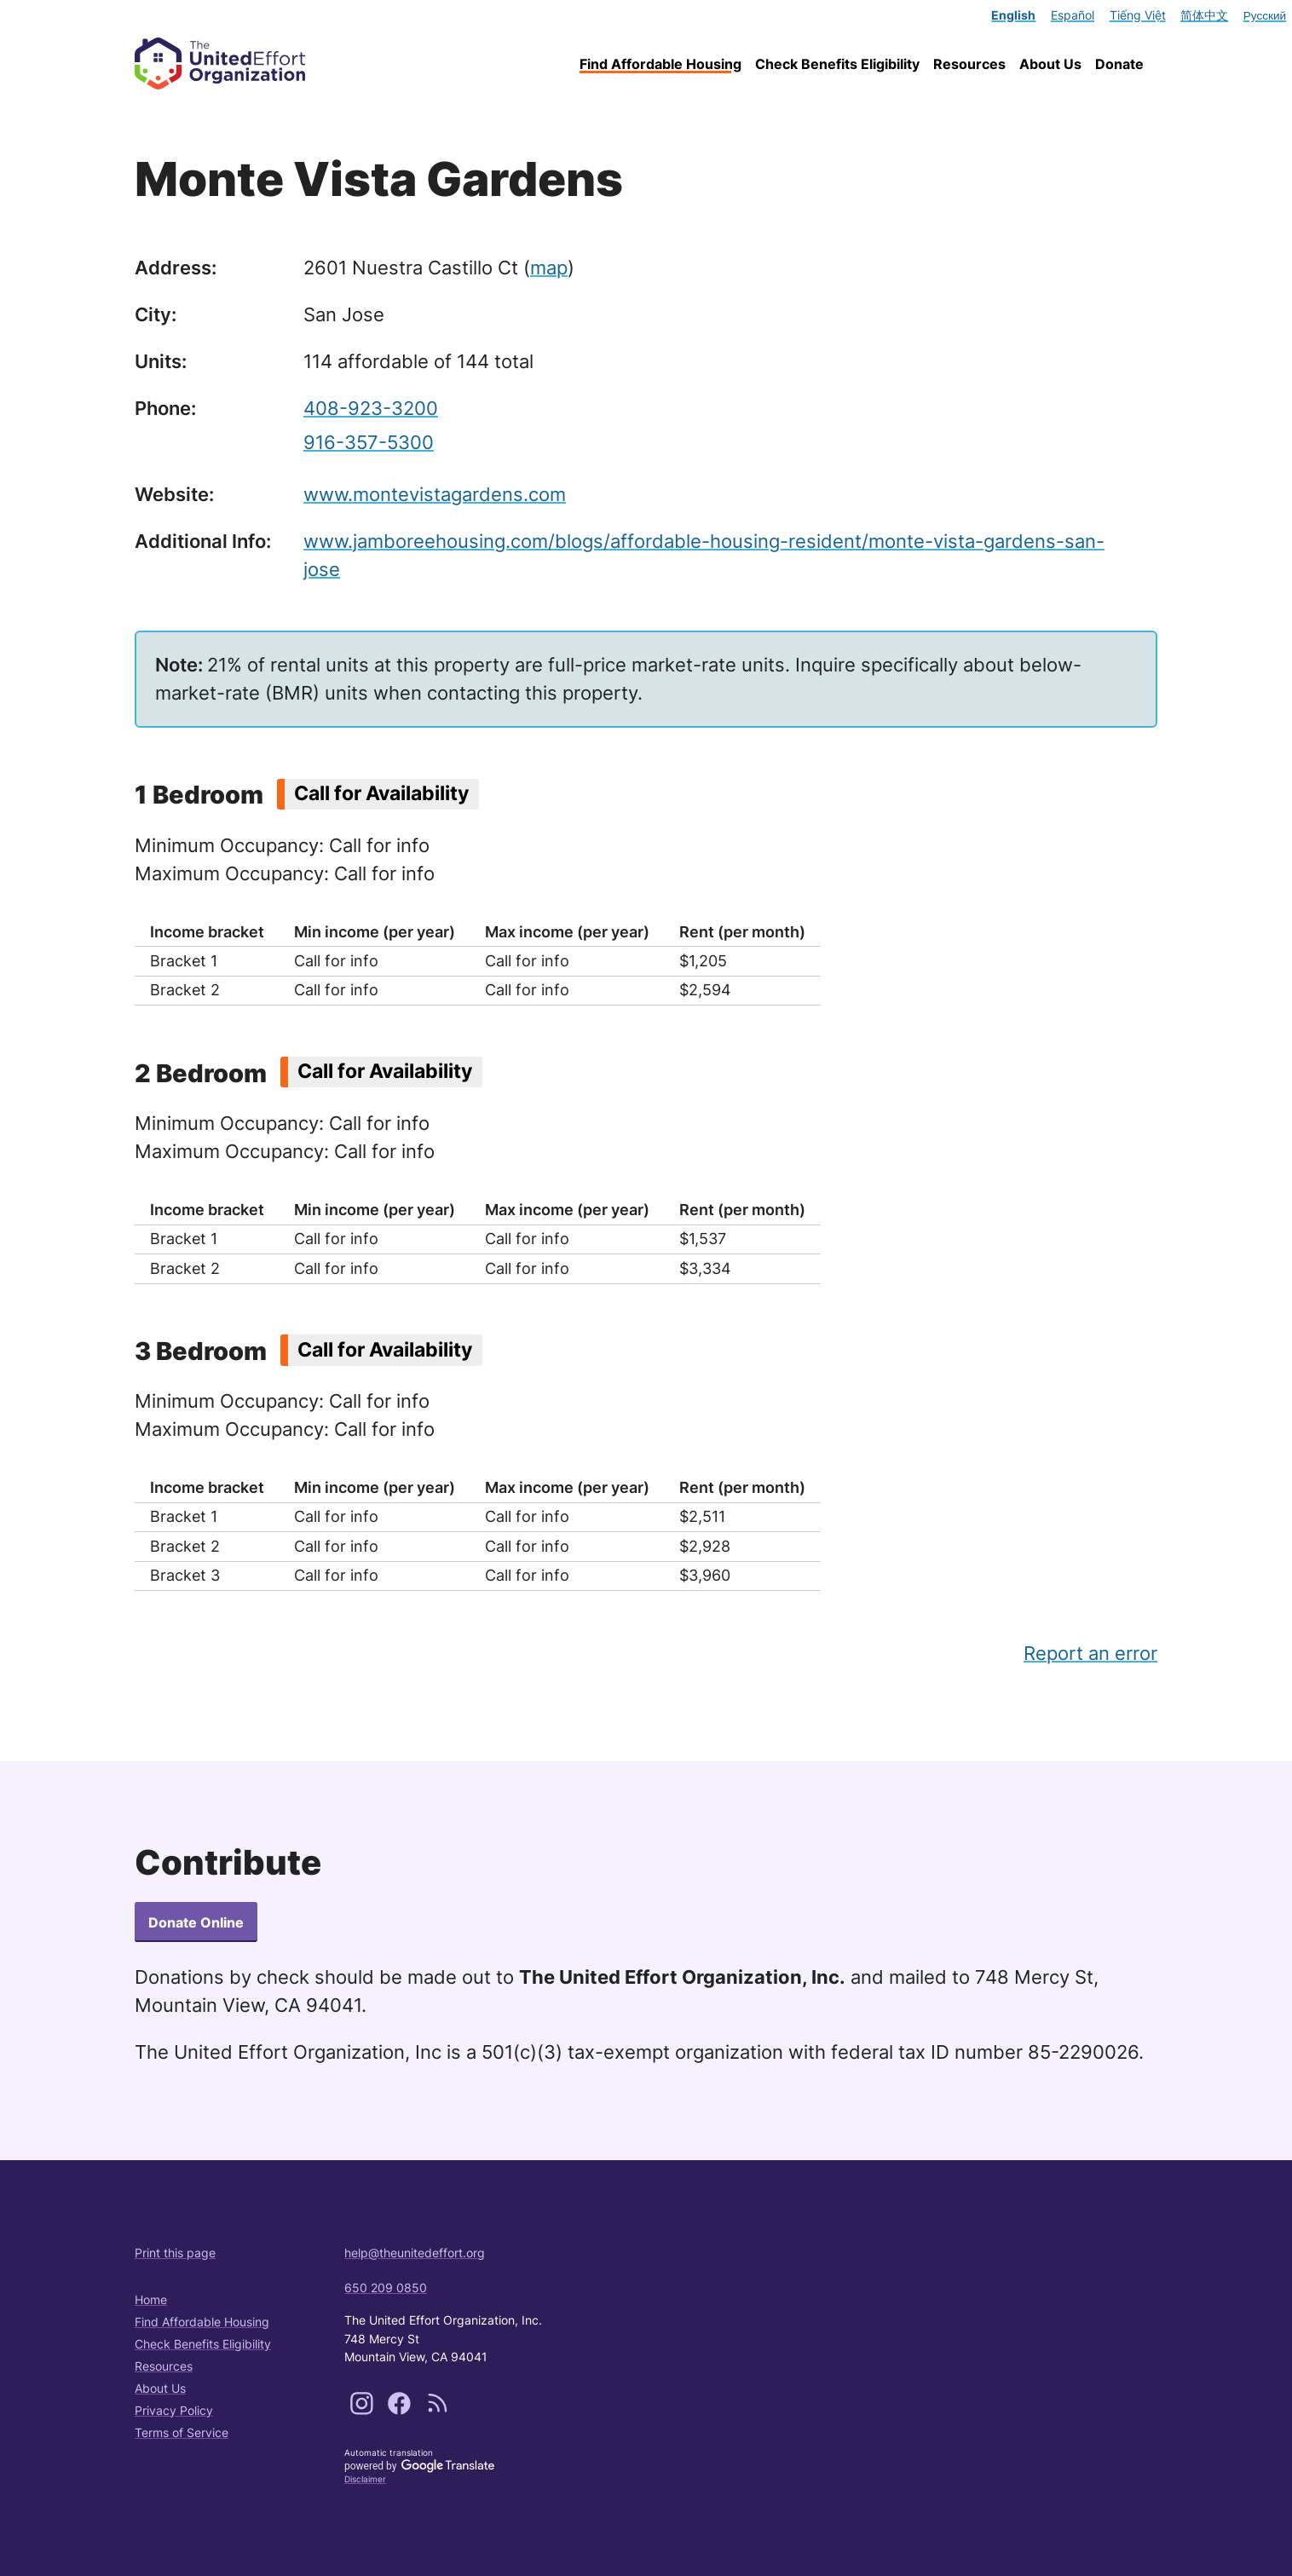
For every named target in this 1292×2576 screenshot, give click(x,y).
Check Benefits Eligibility (837, 63)
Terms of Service (181, 2432)
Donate (1119, 63)
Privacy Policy (174, 2410)
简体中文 (1204, 15)
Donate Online (196, 1922)
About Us (1050, 63)
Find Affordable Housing (660, 63)
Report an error (1090, 1653)
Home (151, 2299)
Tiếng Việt (1138, 15)
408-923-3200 (370, 408)
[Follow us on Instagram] (363, 2410)
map (549, 267)
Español (1072, 15)
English (1013, 15)
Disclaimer (365, 2479)
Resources (969, 63)
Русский (1264, 15)
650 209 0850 (385, 2287)
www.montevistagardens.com (434, 494)
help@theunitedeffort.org (414, 2252)
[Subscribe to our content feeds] (437, 2410)
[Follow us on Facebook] (401, 2410)
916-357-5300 (368, 442)
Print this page (175, 2252)
